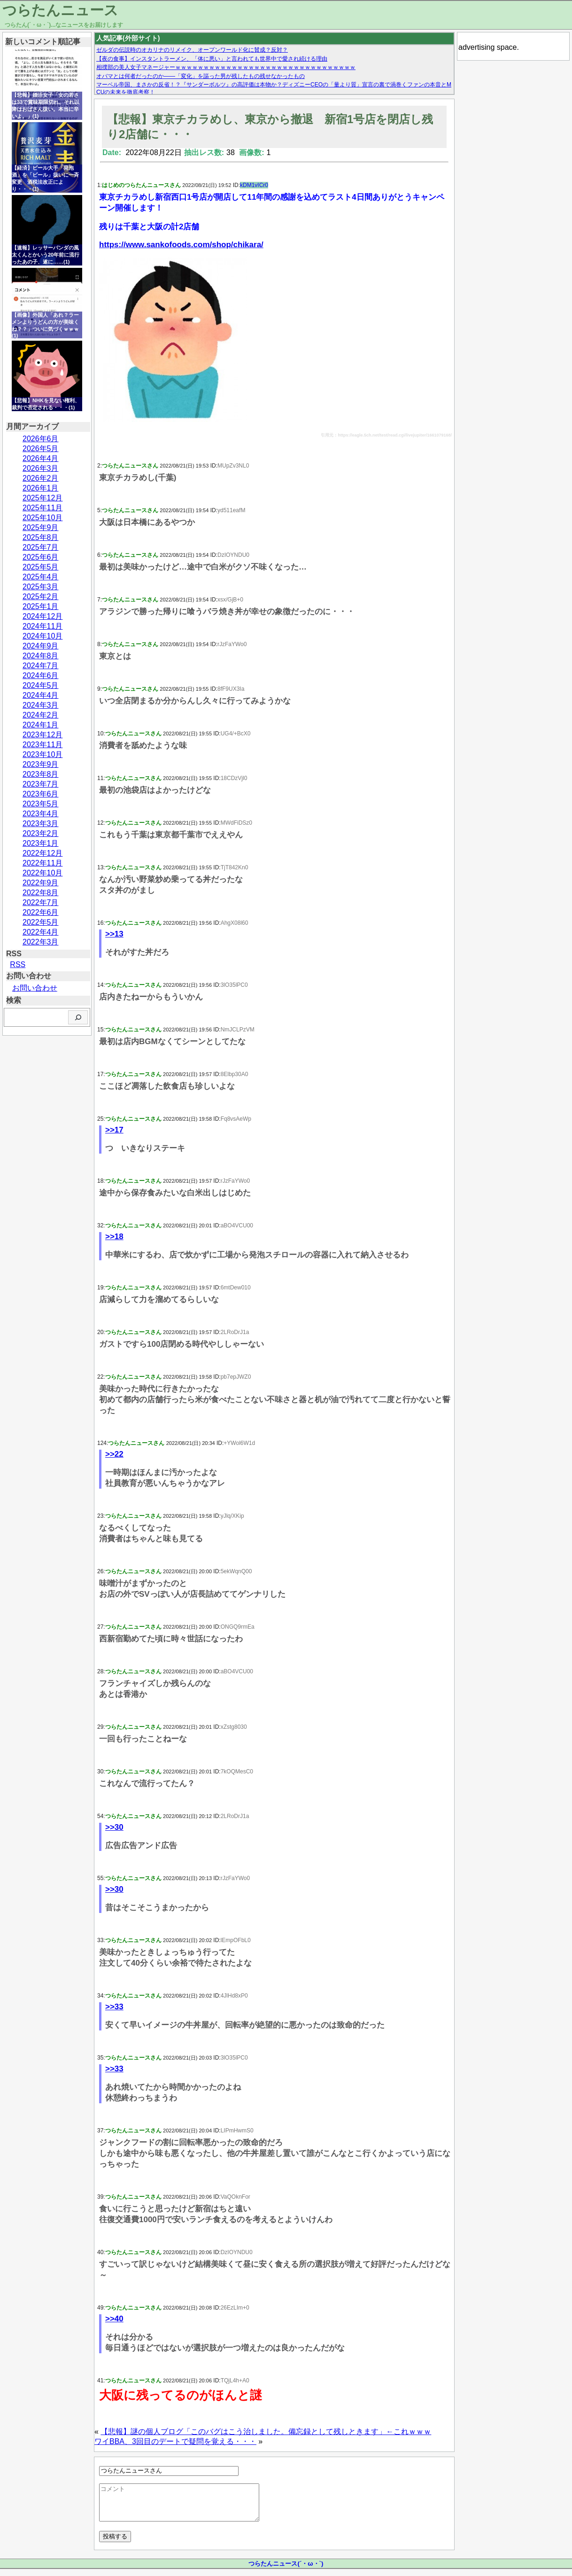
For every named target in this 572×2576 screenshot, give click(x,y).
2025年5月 (41, 567)
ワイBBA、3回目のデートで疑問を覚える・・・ (175, 2441)
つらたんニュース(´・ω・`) (285, 2570)
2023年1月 (41, 843)
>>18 (114, 1236)
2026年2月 (41, 478)
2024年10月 (42, 636)
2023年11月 (42, 745)
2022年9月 (41, 883)
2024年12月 (42, 616)
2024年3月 (41, 705)
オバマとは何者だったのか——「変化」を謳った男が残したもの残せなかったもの (200, 76)
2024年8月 (41, 656)
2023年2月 (41, 833)
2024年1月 (41, 725)
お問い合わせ (34, 988)
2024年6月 (41, 675)
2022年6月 (41, 912)
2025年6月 (41, 557)
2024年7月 (41, 666)
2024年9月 (41, 646)
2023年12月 (42, 735)
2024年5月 (41, 685)
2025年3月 (41, 587)
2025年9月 (41, 527)
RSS (17, 964)
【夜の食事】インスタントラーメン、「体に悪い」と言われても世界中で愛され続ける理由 (211, 58)
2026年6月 (41, 439)
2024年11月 (42, 626)
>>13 (114, 933)
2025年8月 (41, 537)
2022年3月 (41, 942)
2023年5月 (41, 804)
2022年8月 (41, 893)
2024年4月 (41, 695)
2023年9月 (41, 764)
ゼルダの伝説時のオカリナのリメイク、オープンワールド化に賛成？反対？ (192, 50)
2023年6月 (41, 794)
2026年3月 (41, 468)
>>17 (114, 1129)
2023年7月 (41, 784)
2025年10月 (42, 518)
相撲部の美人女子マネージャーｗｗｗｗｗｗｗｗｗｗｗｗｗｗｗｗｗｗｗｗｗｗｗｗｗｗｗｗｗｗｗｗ (226, 67)
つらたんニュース (60, 10)
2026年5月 (41, 449)
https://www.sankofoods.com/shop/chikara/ (181, 244)
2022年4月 (41, 932)
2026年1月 (41, 488)
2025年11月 (42, 508)
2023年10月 (42, 754)
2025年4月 (41, 577)
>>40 (114, 2318)
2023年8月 (41, 774)
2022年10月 (42, 873)
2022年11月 (42, 863)
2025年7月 (41, 547)
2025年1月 (41, 606)
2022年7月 (41, 902)
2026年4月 (41, 458)
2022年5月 (41, 922)
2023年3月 (41, 823)
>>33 (114, 2006)
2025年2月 (41, 597)
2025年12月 (42, 498)
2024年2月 (41, 715)
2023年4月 (41, 814)
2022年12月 (42, 853)
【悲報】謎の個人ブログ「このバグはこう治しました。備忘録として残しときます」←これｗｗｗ (265, 2431)
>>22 (114, 1454)
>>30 (114, 1827)
